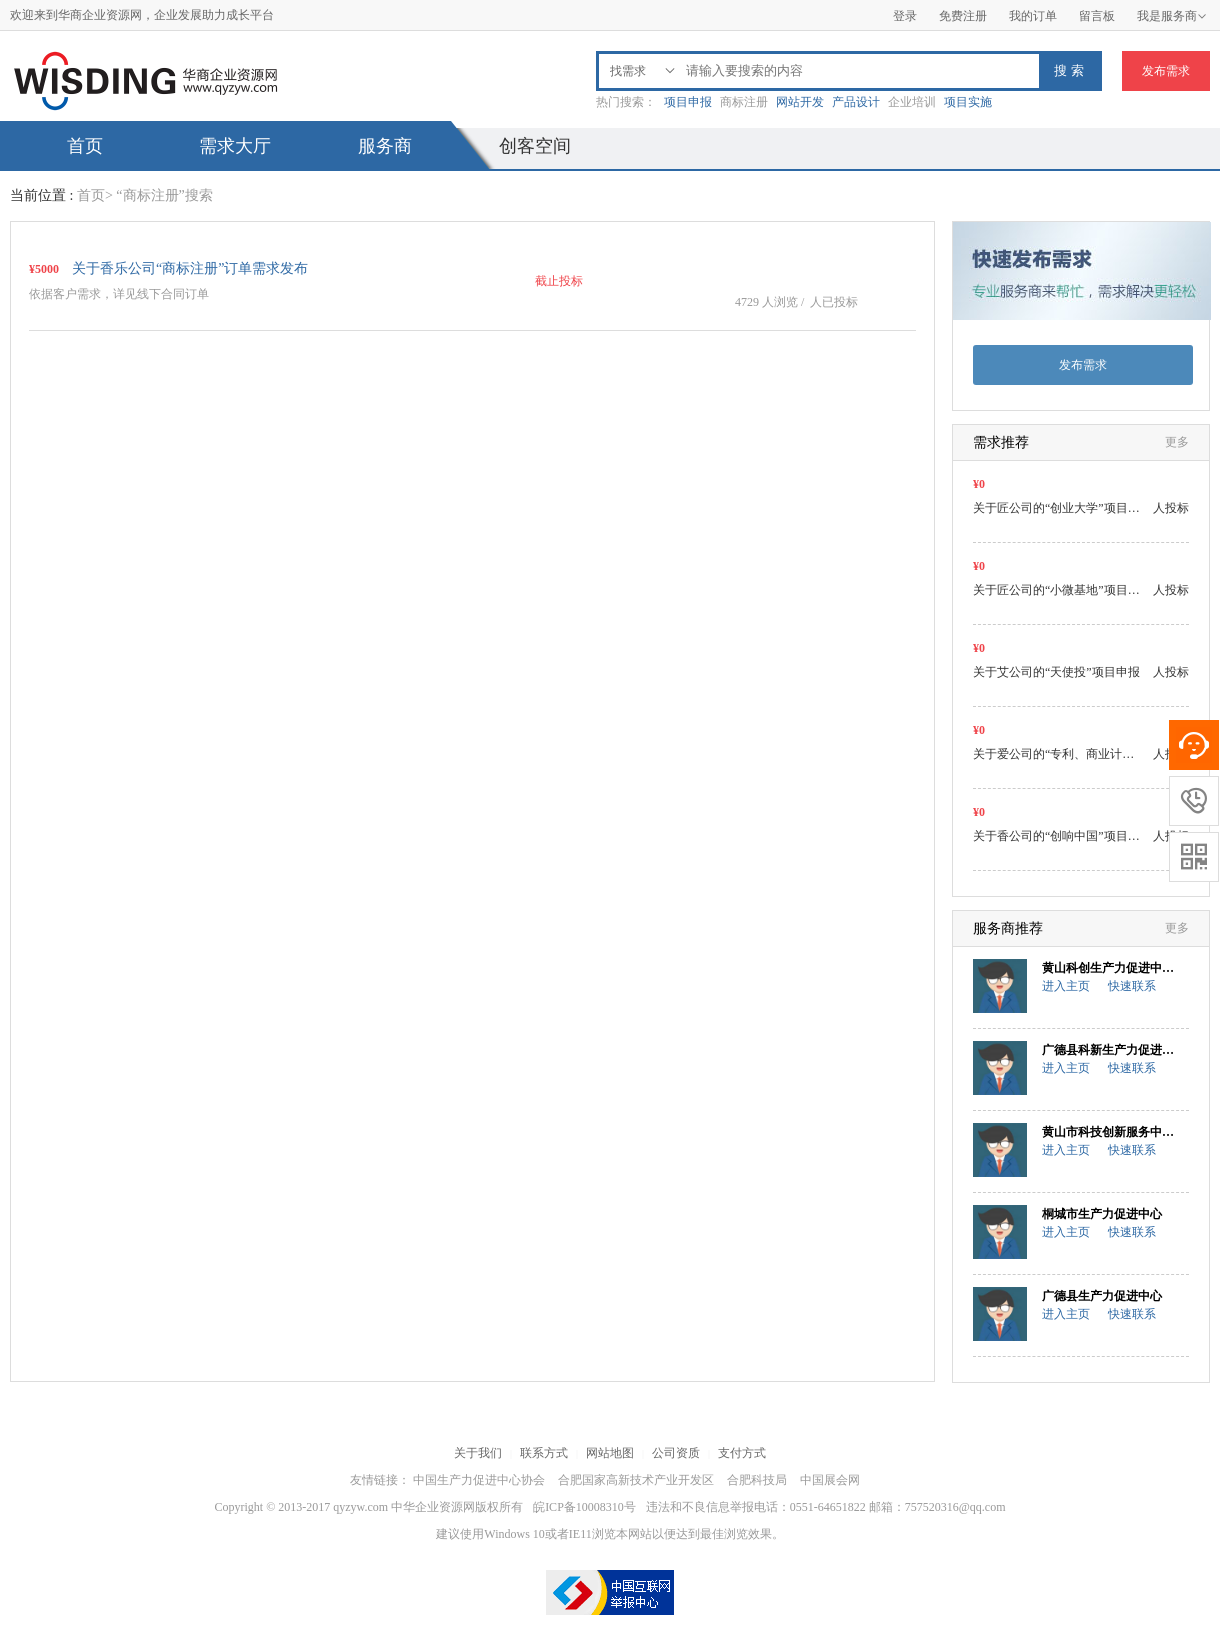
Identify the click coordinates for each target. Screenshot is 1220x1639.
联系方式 (544, 1453)
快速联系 (1132, 986)
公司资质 (676, 1453)
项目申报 (688, 102)
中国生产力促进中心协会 (479, 1480)
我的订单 (1033, 16)
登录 (905, 16)
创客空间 (535, 146)
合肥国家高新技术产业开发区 (636, 1480)
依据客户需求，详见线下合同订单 (119, 294)
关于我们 (478, 1453)
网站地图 (610, 1453)
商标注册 (744, 102)
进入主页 (1066, 986)
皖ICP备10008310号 (584, 1507)
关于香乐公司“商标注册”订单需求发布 (190, 268)
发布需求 (1166, 71)
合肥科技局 (757, 1480)
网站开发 (800, 102)
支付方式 (742, 1453)
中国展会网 (830, 1480)
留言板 (1097, 16)
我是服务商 (1172, 16)
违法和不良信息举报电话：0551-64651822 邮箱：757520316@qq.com (826, 1507)
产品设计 (856, 102)
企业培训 (912, 102)
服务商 (385, 146)
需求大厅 (235, 146)
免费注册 (963, 16)
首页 (85, 146)
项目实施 (968, 102)
